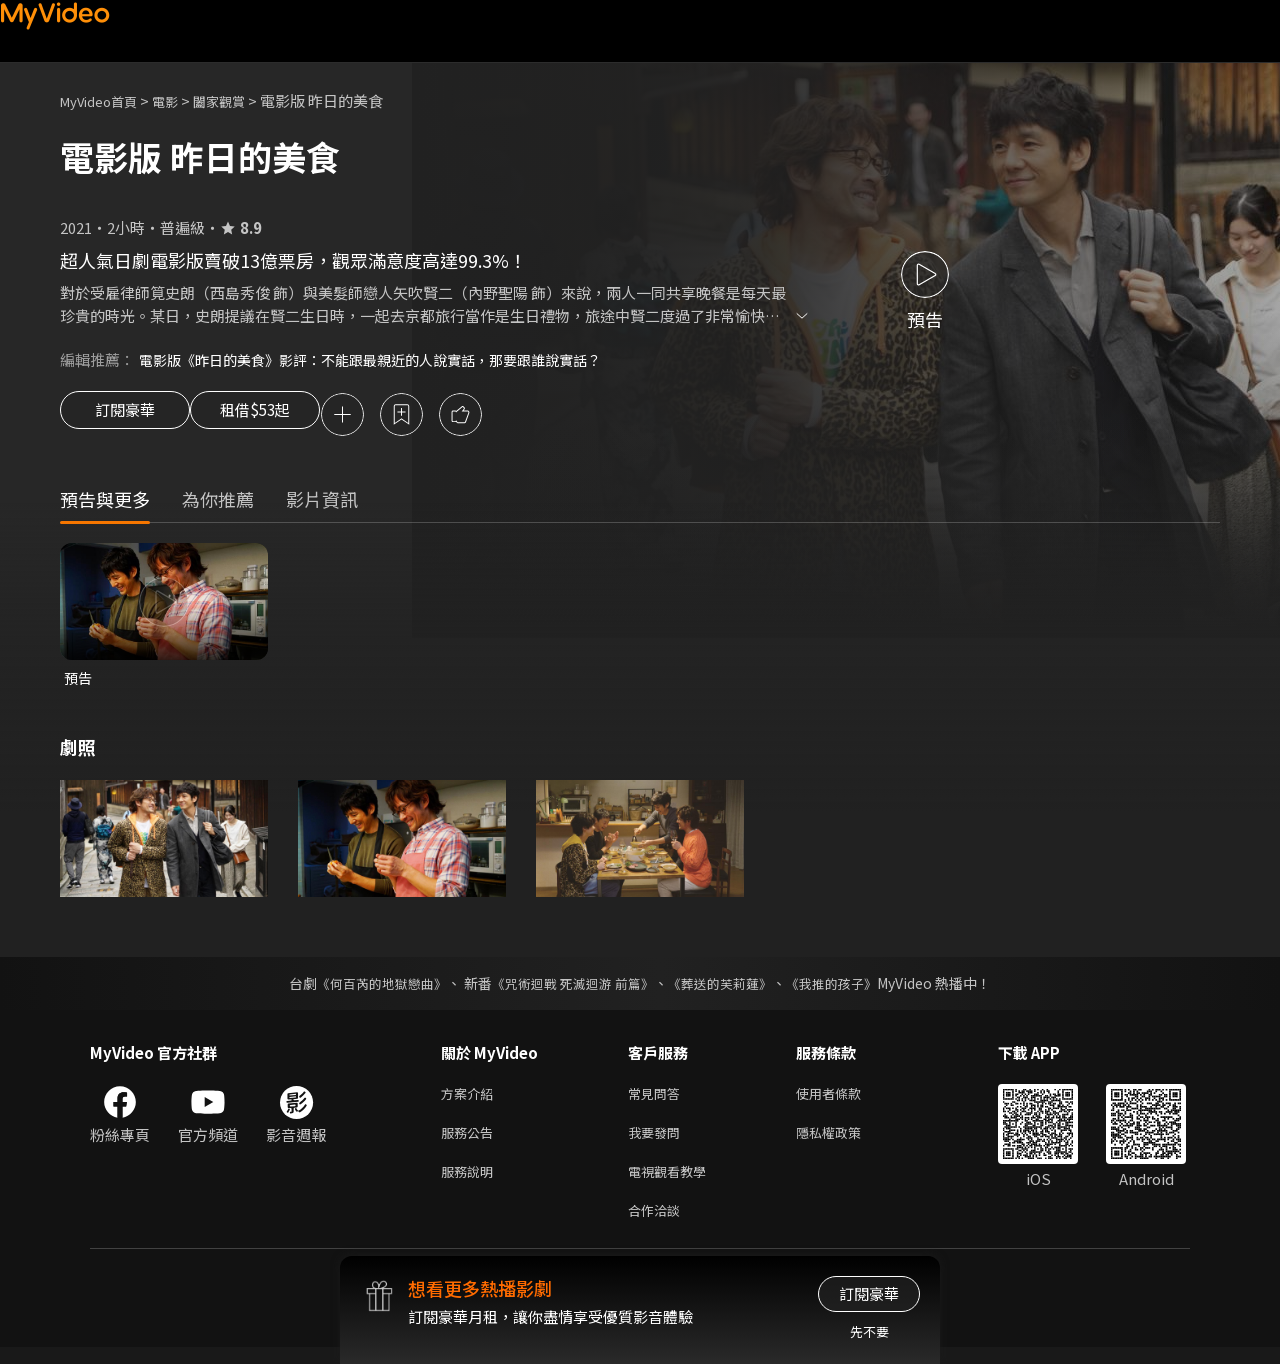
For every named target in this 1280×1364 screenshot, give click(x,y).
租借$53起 (273, 416)
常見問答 (658, 1099)
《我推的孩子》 (847, 988)
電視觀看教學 (673, 1183)
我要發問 (658, 1141)
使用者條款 (845, 1099)
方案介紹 (471, 1099)
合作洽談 (658, 1225)
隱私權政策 (845, 1141)
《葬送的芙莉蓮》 (728, 988)
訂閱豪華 (125, 416)
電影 (181, 100)
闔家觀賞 (241, 100)
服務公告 (471, 1141)
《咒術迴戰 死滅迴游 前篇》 (571, 988)
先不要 (869, 1331)
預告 (79, 681)
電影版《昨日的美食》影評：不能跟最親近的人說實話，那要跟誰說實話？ (386, 359)
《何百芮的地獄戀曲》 (369, 988)
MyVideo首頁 (105, 100)
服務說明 (471, 1183)
